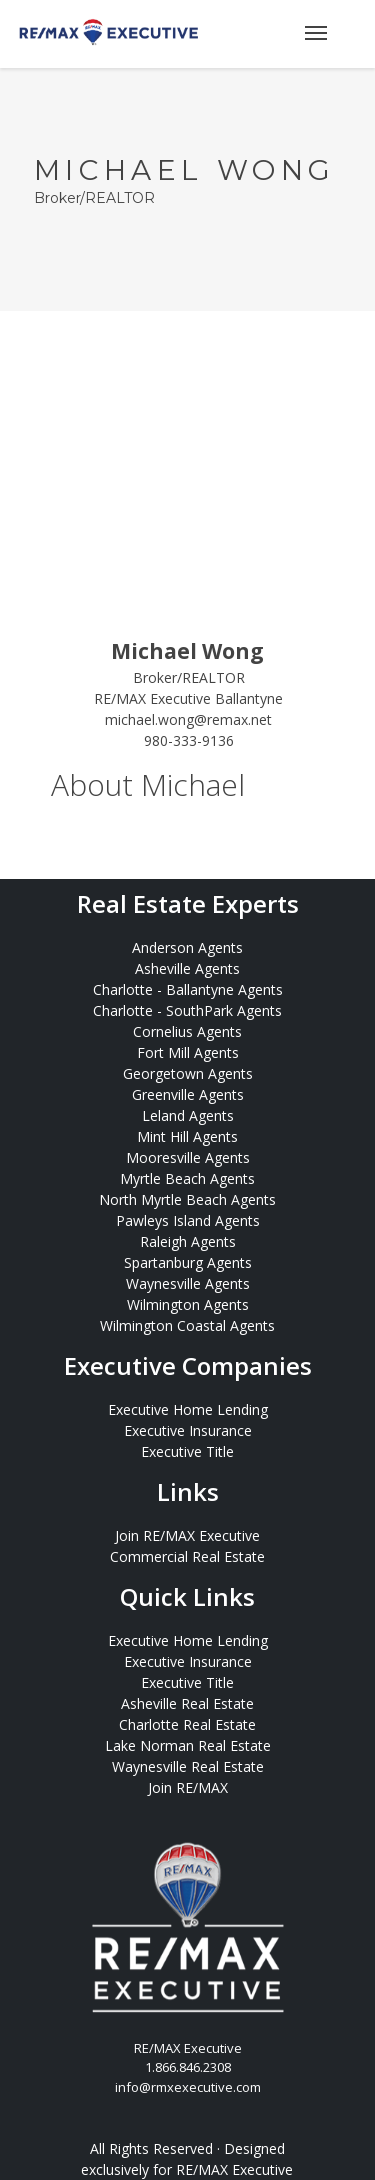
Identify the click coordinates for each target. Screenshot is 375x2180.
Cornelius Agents (187, 1031)
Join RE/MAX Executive (187, 1535)
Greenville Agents (188, 1094)
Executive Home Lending (188, 1409)
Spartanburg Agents (188, 1262)
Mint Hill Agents (187, 1136)
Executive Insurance (188, 1430)
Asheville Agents (187, 968)
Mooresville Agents (188, 1157)
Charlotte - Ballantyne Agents (188, 989)
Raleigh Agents (188, 1241)
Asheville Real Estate (187, 1703)
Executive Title (187, 1451)
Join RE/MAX (188, 1787)
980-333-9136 (189, 740)
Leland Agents (188, 1115)
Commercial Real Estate (187, 1556)
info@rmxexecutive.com (188, 2087)
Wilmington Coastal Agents (187, 1325)
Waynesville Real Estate (188, 1766)
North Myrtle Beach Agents (187, 1199)
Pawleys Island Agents (188, 1220)
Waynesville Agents (188, 1283)
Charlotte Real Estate (187, 1724)
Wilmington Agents (188, 1304)
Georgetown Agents (188, 1073)
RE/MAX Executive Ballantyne (188, 698)
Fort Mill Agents (188, 1052)
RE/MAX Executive (234, 2169)
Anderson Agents (187, 947)
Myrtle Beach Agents (187, 1178)
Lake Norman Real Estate (188, 1745)
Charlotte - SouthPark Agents (187, 1010)
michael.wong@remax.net (188, 719)
